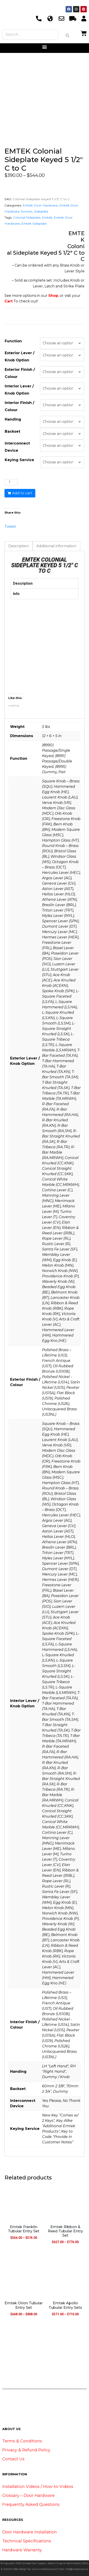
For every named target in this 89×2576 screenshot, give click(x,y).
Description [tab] (18, 546)
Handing (13, 419)
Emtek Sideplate (34, 223)
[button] (44, 47)
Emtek (47, 217)
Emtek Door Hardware (40, 205)
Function (13, 341)
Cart (8, 301)
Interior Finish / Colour (19, 406)
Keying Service (19, 460)
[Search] (67, 35)
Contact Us (13, 2459)
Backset (12, 431)
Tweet (10, 526)
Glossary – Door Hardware (28, 2495)
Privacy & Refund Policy (26, 2450)
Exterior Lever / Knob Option (19, 356)
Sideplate (41, 211)
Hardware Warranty (22, 2550)
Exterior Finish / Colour (20, 373)
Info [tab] (16, 594)
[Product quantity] (11, 482)
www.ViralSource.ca (44, 2569)
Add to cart (22, 493)
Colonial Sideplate (26, 217)
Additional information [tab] (56, 546)
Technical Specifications (26, 2541)
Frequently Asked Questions (31, 2504)
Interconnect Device (17, 447)
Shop (53, 295)
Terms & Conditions (22, 2441)
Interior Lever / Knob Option (19, 389)
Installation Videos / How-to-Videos (37, 2486)
